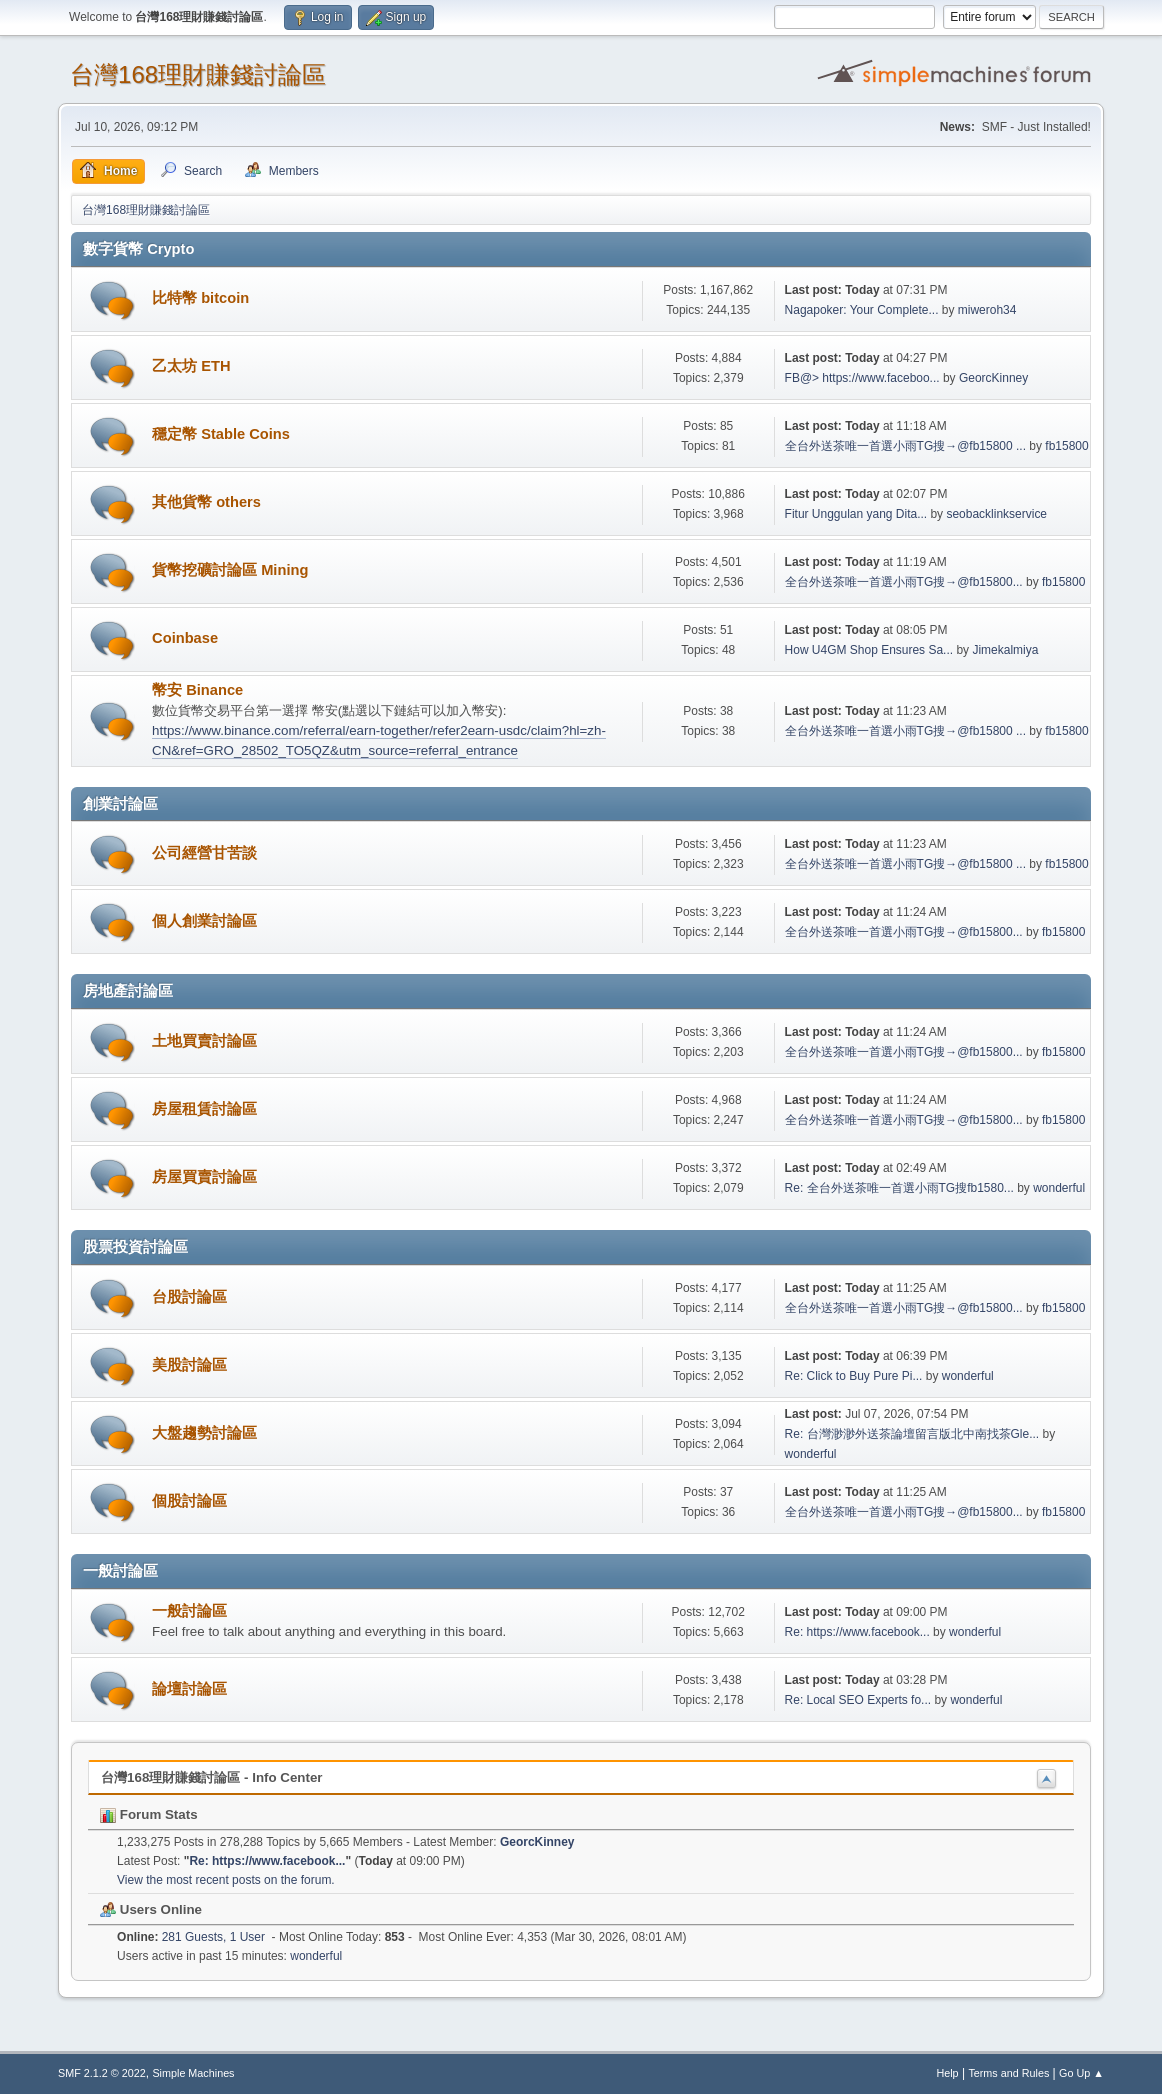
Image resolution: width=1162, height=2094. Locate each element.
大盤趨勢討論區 (204, 1433)
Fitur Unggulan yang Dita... (856, 514)
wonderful (1059, 1188)
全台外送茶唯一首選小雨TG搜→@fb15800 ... (905, 446)
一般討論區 (189, 1611)
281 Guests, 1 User (191, 1937)
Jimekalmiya (1005, 650)
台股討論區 (189, 1297)
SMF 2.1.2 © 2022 (102, 2073)
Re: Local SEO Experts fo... (858, 1700)
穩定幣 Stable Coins (221, 434)
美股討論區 (189, 1365)
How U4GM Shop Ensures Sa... (869, 650)
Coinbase (185, 638)
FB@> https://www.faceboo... (862, 378)
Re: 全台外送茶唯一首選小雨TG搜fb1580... (899, 1188)
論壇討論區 (189, 1689)
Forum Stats (148, 1814)
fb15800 (1066, 446)
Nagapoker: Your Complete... (862, 310)
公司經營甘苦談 (204, 853)
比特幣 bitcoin (200, 298)
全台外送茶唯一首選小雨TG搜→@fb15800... (904, 582)
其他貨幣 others (206, 502)
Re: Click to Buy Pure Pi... (854, 1376)
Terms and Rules (1008, 2073)
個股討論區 (189, 1501)
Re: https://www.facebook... (857, 1632)
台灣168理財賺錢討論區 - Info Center (211, 1777)
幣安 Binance (197, 690)
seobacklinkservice (996, 514)
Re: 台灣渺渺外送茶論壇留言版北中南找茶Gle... (912, 1434)
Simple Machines (193, 2073)
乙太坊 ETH (191, 366)
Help (947, 2073)
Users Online (151, 1909)
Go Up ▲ (1081, 2073)
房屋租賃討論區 (204, 1109)
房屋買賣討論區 (204, 1177)
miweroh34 (987, 310)
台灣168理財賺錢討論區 (198, 74)
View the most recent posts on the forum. (226, 1880)
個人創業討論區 (204, 921)
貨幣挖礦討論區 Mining (230, 570)
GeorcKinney (993, 378)
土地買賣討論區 (204, 1041)
